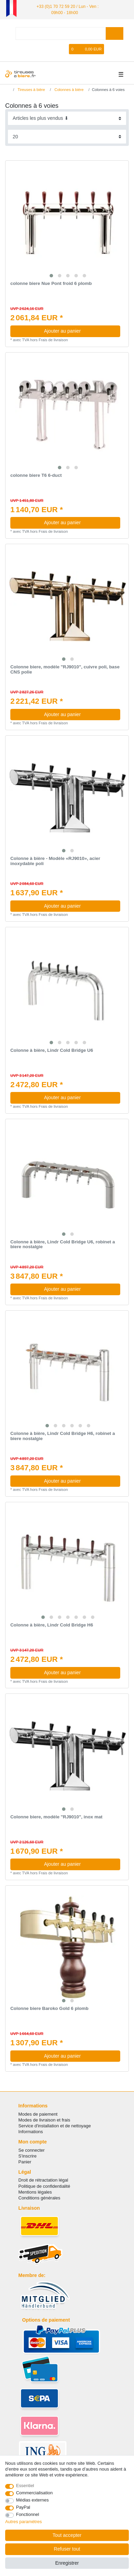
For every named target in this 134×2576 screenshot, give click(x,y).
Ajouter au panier (79, 331)
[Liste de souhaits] (64, 49)
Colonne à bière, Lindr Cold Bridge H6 (51, 1625)
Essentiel (25, 2485)
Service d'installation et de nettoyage (54, 2125)
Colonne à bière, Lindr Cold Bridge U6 (51, 1050)
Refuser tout (67, 2549)
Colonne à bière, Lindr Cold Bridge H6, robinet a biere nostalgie (62, 1436)
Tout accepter (66, 2535)
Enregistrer (67, 2563)
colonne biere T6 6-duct (36, 475)
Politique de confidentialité (44, 2185)
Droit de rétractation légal (43, 2180)
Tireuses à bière (31, 89)
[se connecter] (42, 49)
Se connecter (31, 2149)
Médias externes (32, 2500)
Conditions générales (39, 2197)
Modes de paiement (38, 2113)
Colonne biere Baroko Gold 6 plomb (49, 2008)
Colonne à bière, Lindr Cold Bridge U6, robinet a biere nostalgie (62, 1244)
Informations (30, 2131)
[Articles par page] (67, 136)
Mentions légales (35, 2191)
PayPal (23, 2507)
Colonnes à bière (68, 89)
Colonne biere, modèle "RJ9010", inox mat (56, 1816)
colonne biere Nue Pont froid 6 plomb (51, 283)
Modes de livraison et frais (44, 2119)
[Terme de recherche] (61, 33)
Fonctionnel (27, 2514)
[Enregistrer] (54, 49)
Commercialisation (34, 2492)
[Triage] (67, 118)
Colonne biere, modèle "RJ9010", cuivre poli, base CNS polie (65, 670)
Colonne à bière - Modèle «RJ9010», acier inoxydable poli (55, 861)
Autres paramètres (23, 2521)
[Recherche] (114, 33)
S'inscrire (27, 2155)
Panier (24, 2161)
